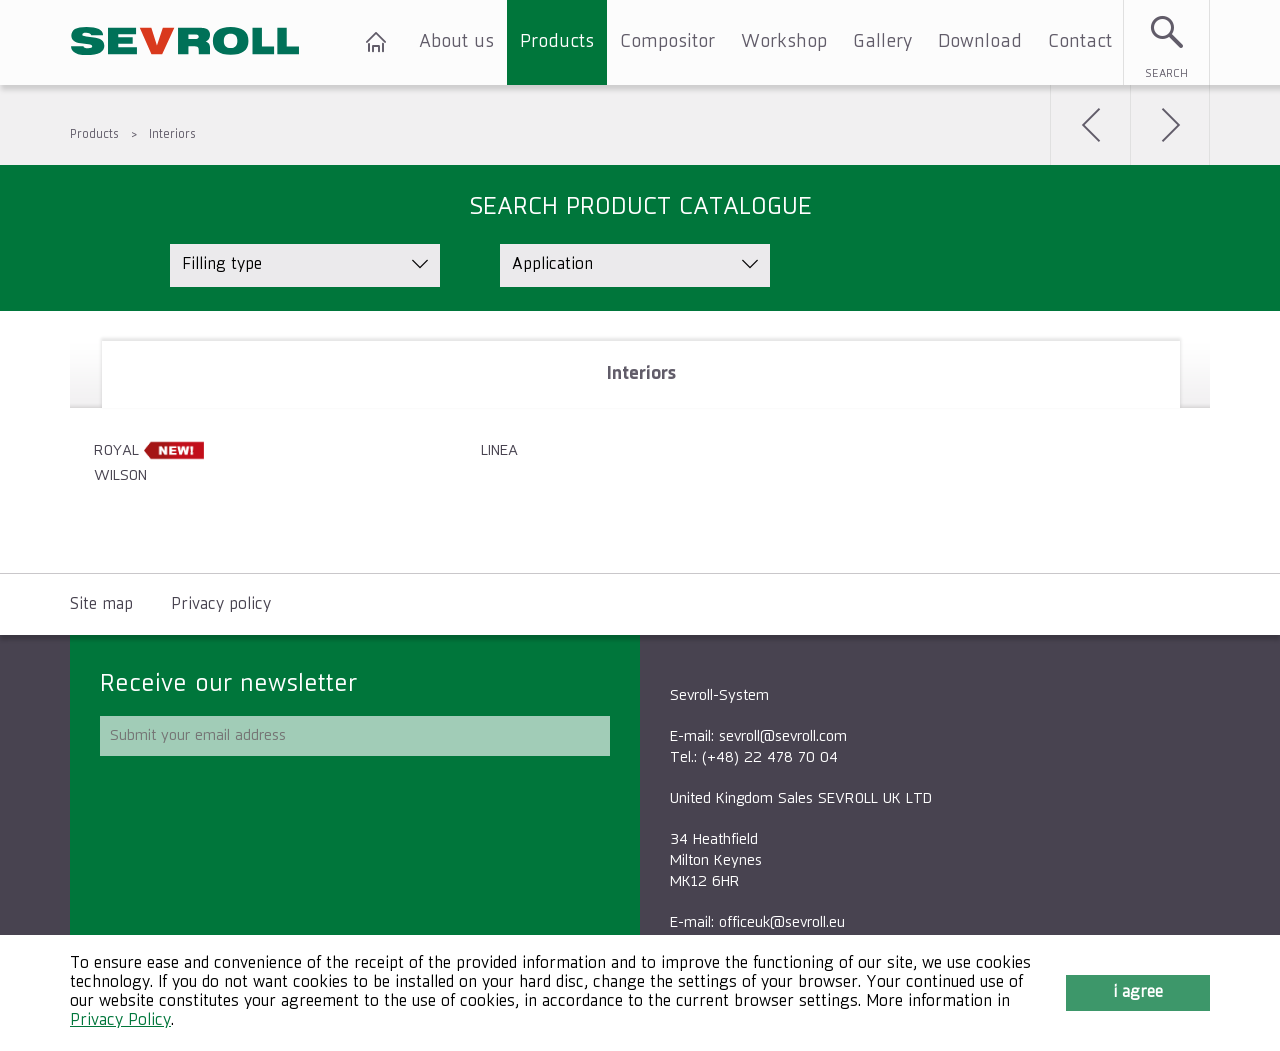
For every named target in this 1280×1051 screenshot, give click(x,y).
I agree (1138, 993)
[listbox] (305, 265)
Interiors (172, 135)
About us (456, 42)
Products (557, 42)
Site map (101, 605)
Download (980, 42)
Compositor (667, 42)
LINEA (499, 450)
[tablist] (640, 442)
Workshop (784, 42)
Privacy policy (221, 605)
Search (1166, 73)
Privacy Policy (120, 1021)
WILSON (120, 475)
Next (1170, 125)
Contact (1080, 42)
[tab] (641, 374)
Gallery (882, 42)
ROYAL (116, 450)
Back (1090, 125)
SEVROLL (185, 42)
